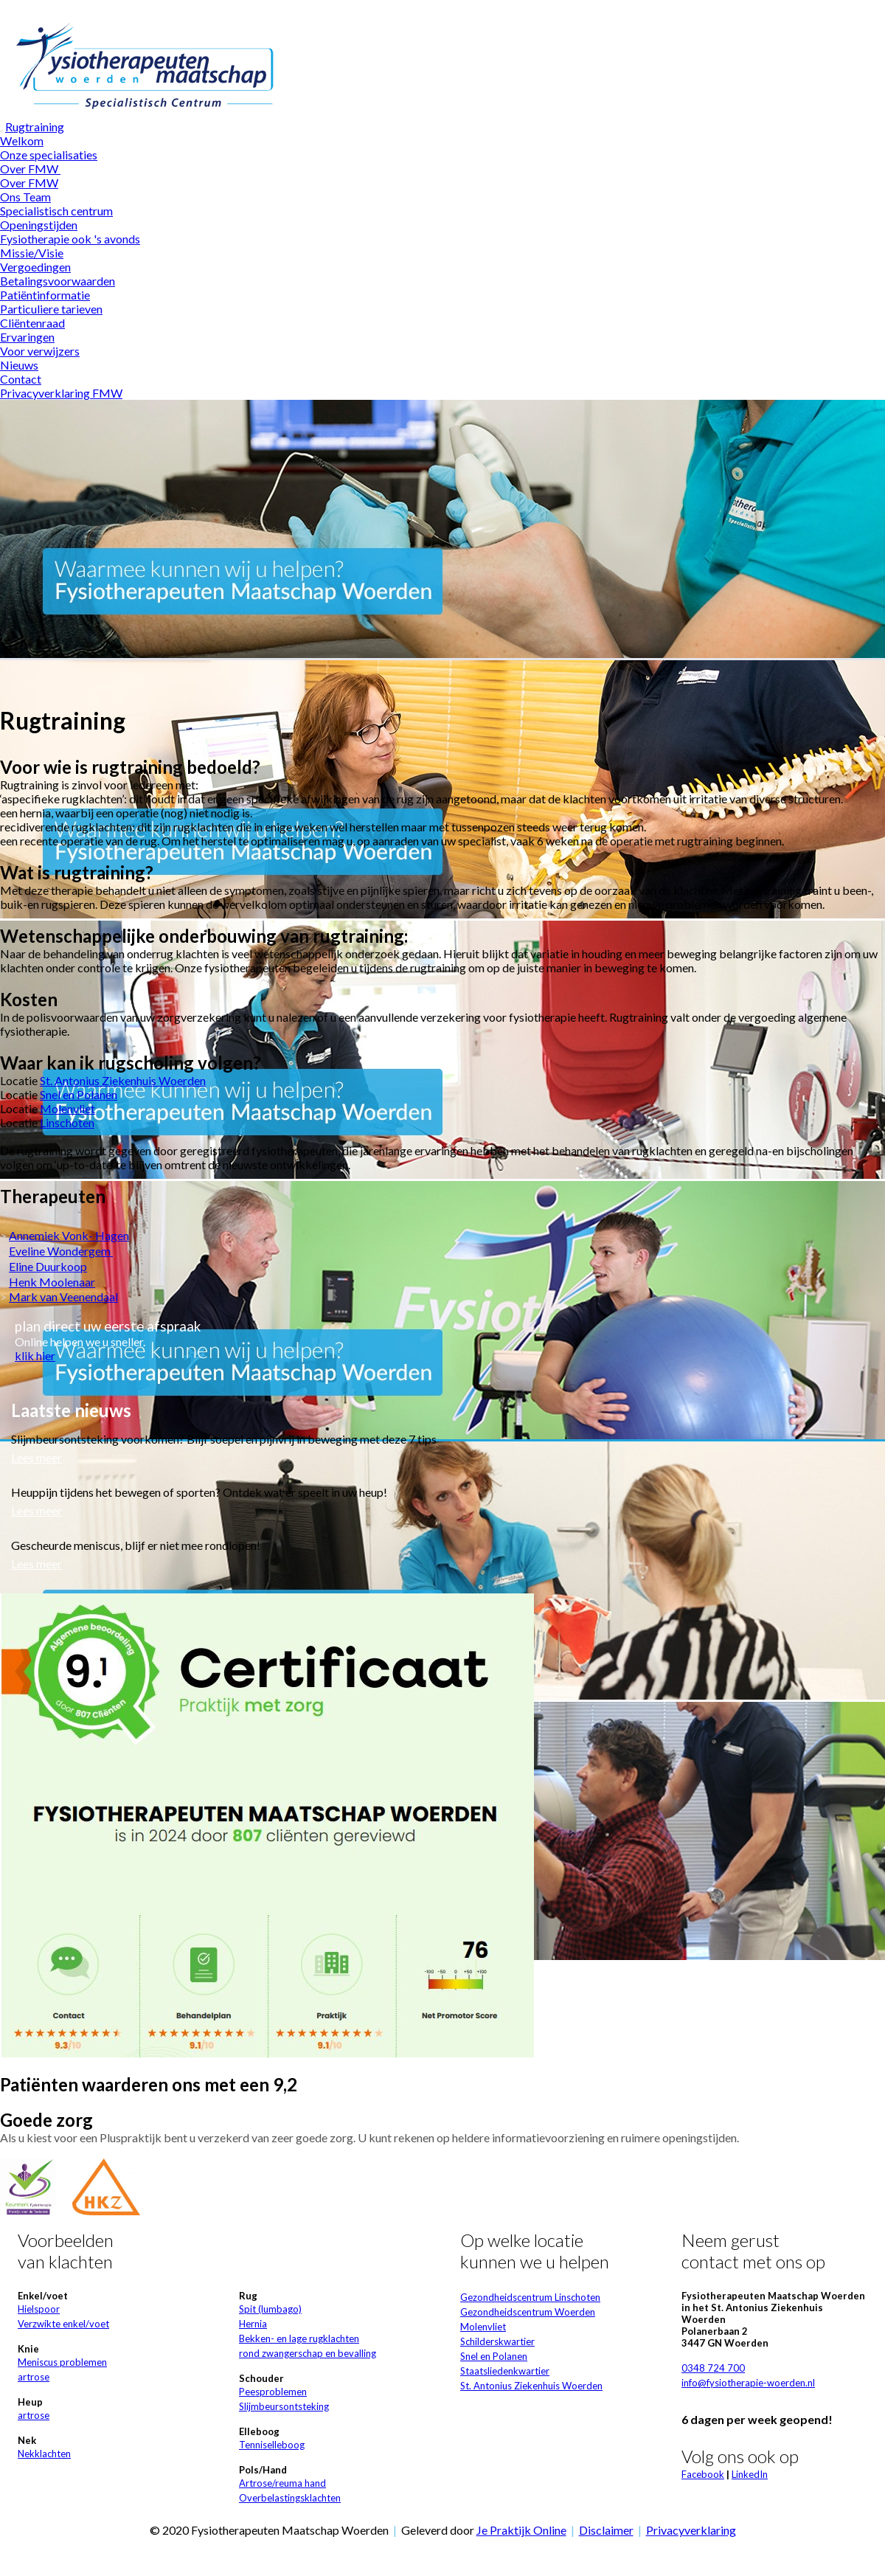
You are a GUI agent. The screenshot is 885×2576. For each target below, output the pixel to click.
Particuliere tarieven (51, 309)
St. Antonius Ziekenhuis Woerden (123, 1080)
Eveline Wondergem (61, 1251)
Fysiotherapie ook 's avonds (70, 239)
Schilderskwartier (497, 2341)
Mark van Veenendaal (63, 1296)
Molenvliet (67, 1108)
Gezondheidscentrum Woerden (527, 2312)
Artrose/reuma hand (282, 2483)
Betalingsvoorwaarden (57, 281)
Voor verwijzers (40, 351)
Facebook (702, 2474)
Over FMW (30, 169)
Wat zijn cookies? (554, 7)
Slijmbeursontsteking (284, 2406)
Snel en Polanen (78, 1094)
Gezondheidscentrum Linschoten (530, 2297)
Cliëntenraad (32, 323)
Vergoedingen (35, 267)
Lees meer (36, 1457)
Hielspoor (39, 2309)
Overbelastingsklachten (290, 2498)
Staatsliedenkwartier (504, 2371)
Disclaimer (606, 2530)
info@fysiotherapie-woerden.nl (748, 2383)
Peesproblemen (273, 2391)
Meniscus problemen (62, 2362)
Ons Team (25, 197)
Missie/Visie (31, 253)
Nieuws (19, 365)
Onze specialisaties (48, 155)
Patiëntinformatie (45, 295)
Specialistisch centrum (56, 211)
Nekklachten (44, 2453)
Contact (20, 379)
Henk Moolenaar (52, 1282)
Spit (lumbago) (270, 2309)
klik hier (35, 1355)
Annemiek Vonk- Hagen (69, 1235)
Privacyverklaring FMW (61, 393)
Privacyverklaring (691, 2530)
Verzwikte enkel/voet (63, 2324)
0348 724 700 (713, 2368)
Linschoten (67, 1122)
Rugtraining (34, 127)
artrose (33, 2377)
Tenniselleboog (272, 2445)
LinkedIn (750, 2474)
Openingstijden (38, 225)
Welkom (22, 141)
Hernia (253, 2324)
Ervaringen (27, 337)
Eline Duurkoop (48, 1266)
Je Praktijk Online (521, 2530)
